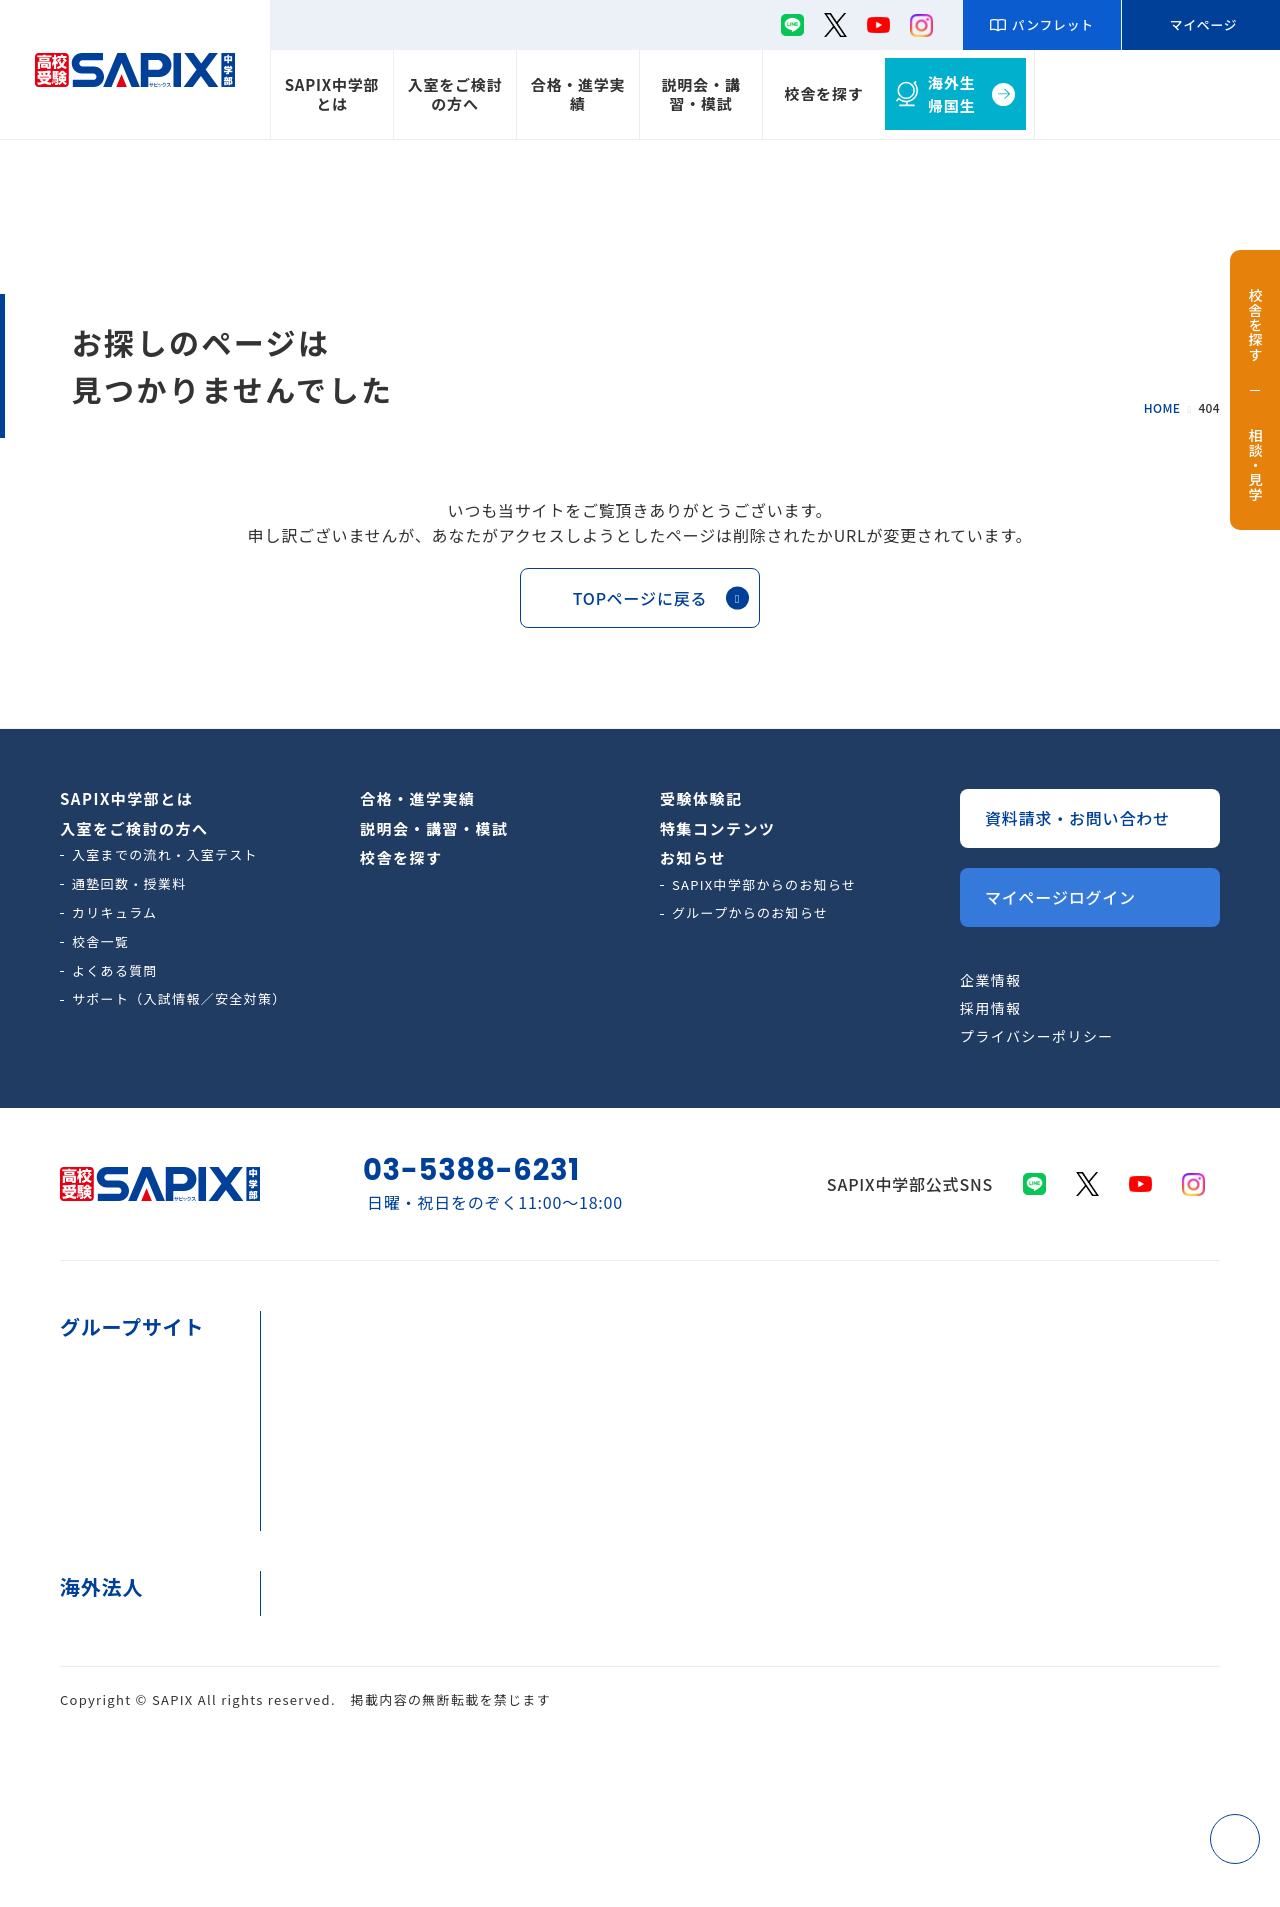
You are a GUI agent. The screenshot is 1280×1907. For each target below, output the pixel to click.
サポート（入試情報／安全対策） (179, 998)
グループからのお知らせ (750, 912)
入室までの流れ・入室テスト (165, 854)
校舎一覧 (100, 941)
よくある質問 (115, 970)
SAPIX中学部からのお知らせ (764, 884)
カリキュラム (115, 912)
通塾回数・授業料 (129, 883)
